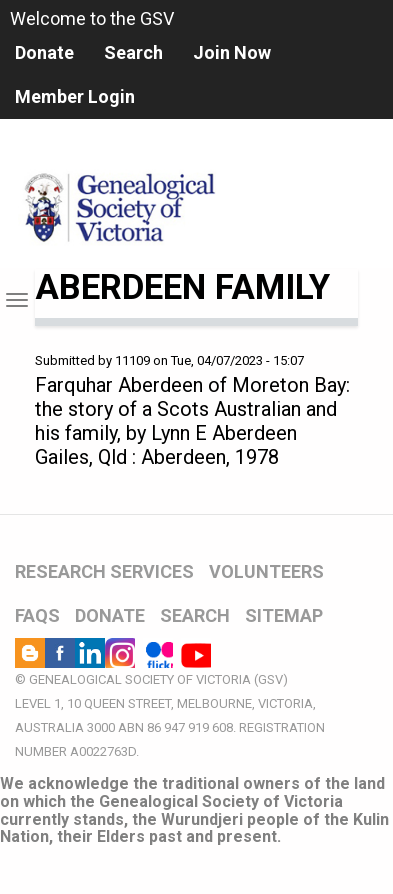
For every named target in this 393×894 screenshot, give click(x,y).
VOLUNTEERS (266, 571)
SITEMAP (284, 615)
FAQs (37, 615)
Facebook (60, 653)
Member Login (75, 96)
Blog (30, 653)
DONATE (110, 615)
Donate (44, 52)
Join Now (232, 52)
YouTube (196, 653)
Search (133, 52)
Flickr (158, 653)
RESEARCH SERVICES (104, 571)
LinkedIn (90, 653)
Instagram (120, 653)
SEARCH (195, 615)
